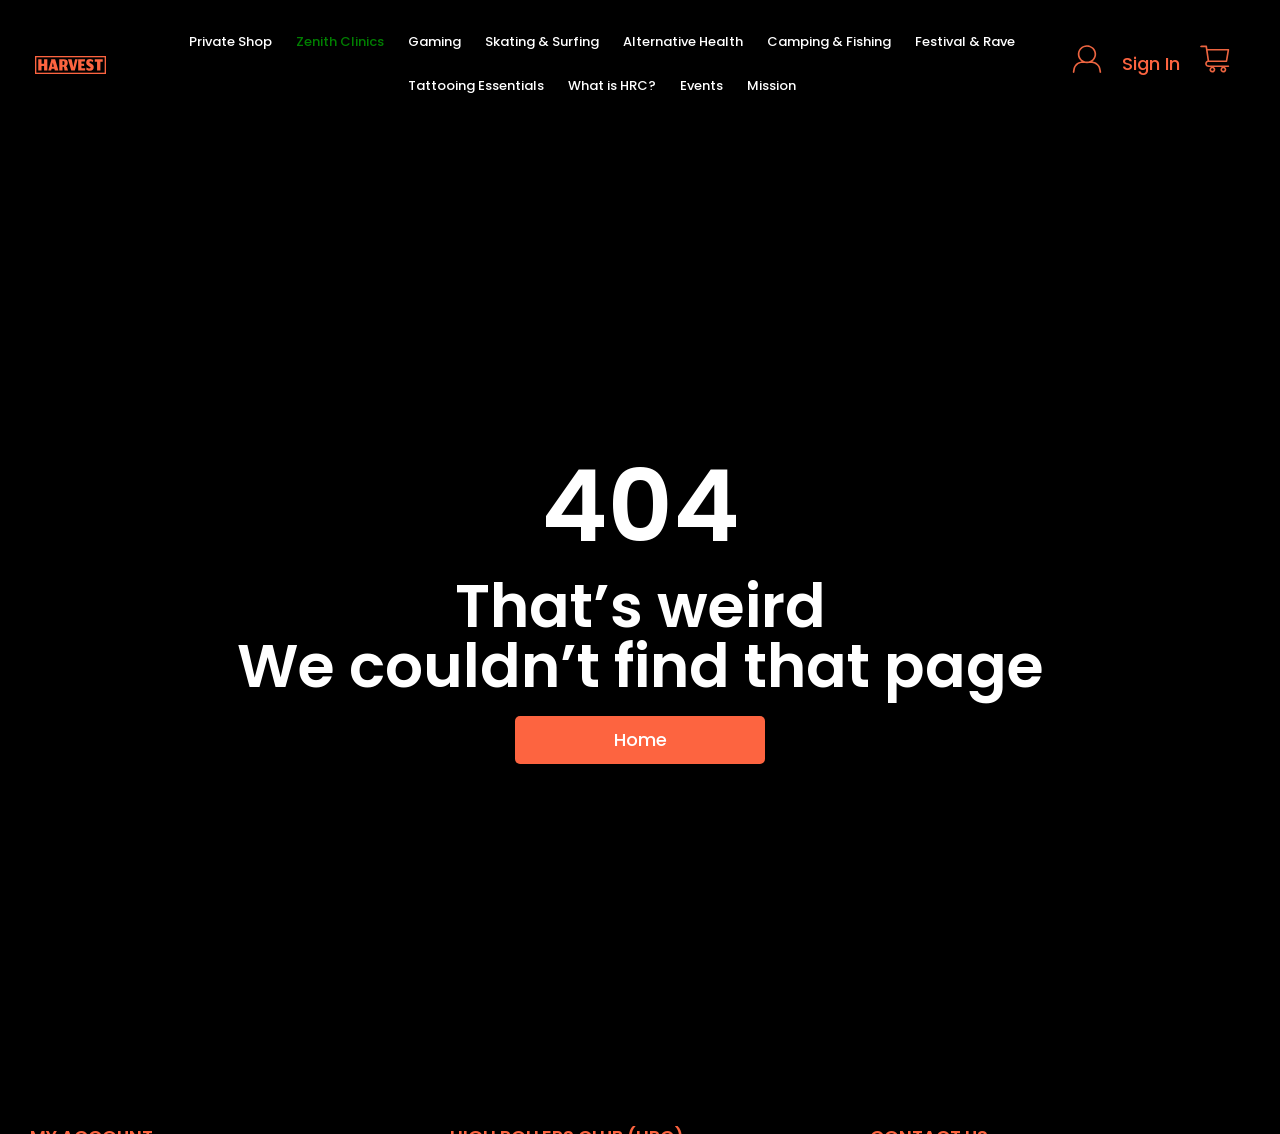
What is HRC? (612, 85)
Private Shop (230, 41)
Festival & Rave (965, 41)
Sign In (1151, 63)
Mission (771, 85)
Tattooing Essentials (476, 85)
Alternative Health (683, 41)
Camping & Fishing (829, 41)
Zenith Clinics (340, 41)
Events (701, 85)
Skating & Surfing (542, 41)
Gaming (434, 41)
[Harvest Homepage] (70, 64)
